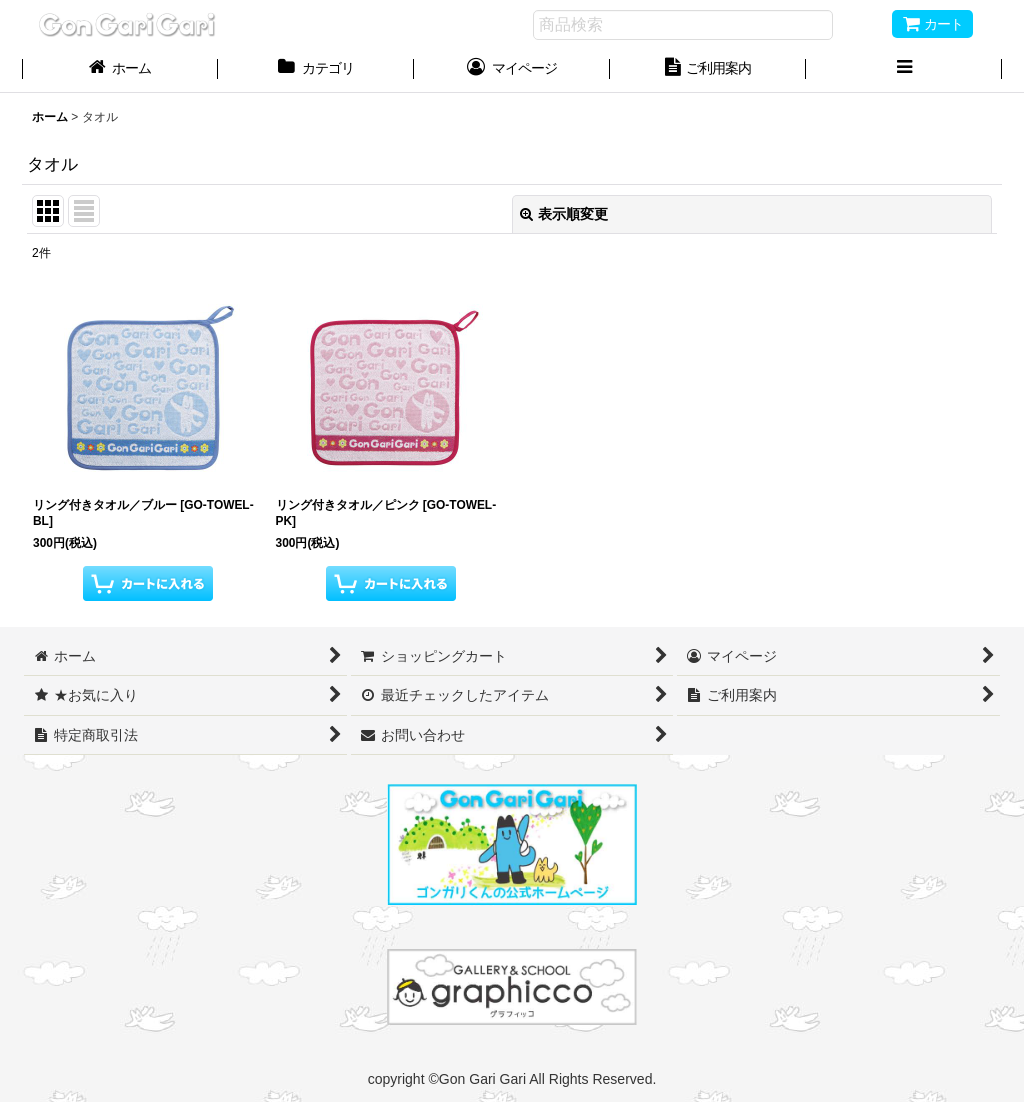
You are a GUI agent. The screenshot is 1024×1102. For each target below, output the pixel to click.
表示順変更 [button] (564, 214)
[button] (904, 70)
